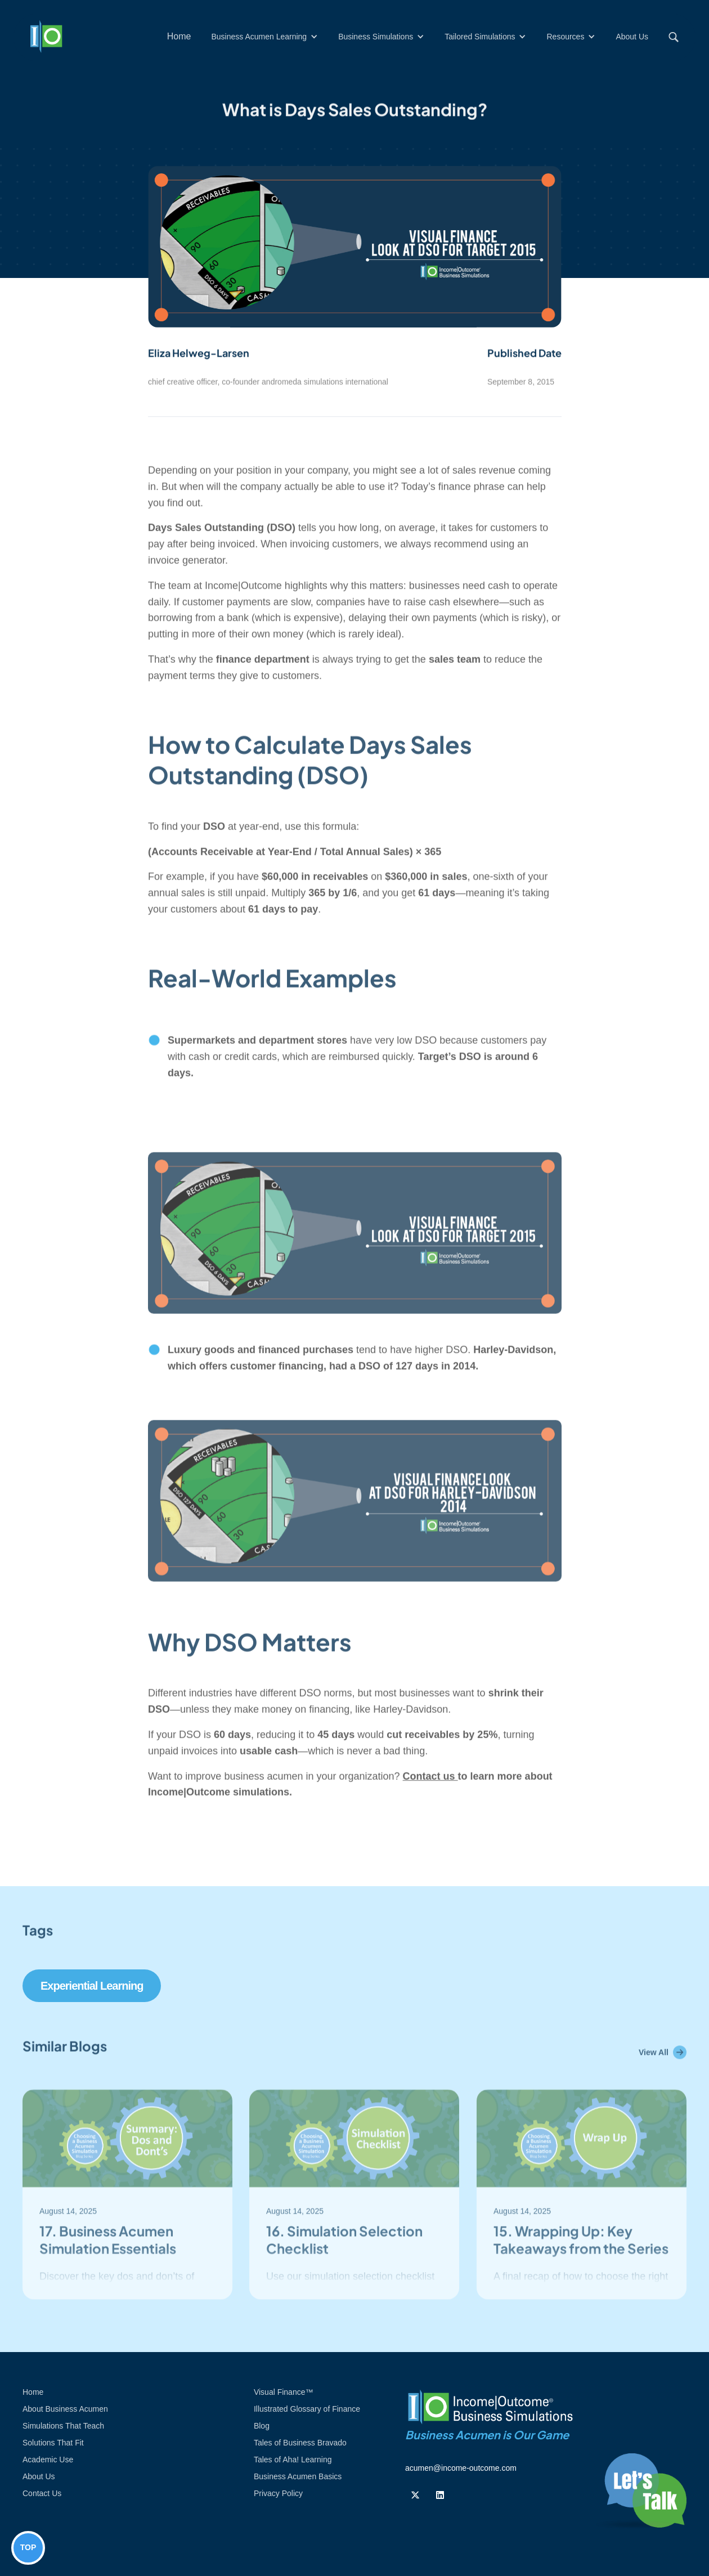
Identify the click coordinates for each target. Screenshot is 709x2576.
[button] (264, 36)
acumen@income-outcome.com (461, 2467)
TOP (28, 2547)
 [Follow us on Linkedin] (440, 2494)
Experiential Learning (92, 1986)
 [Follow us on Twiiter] (415, 2494)
